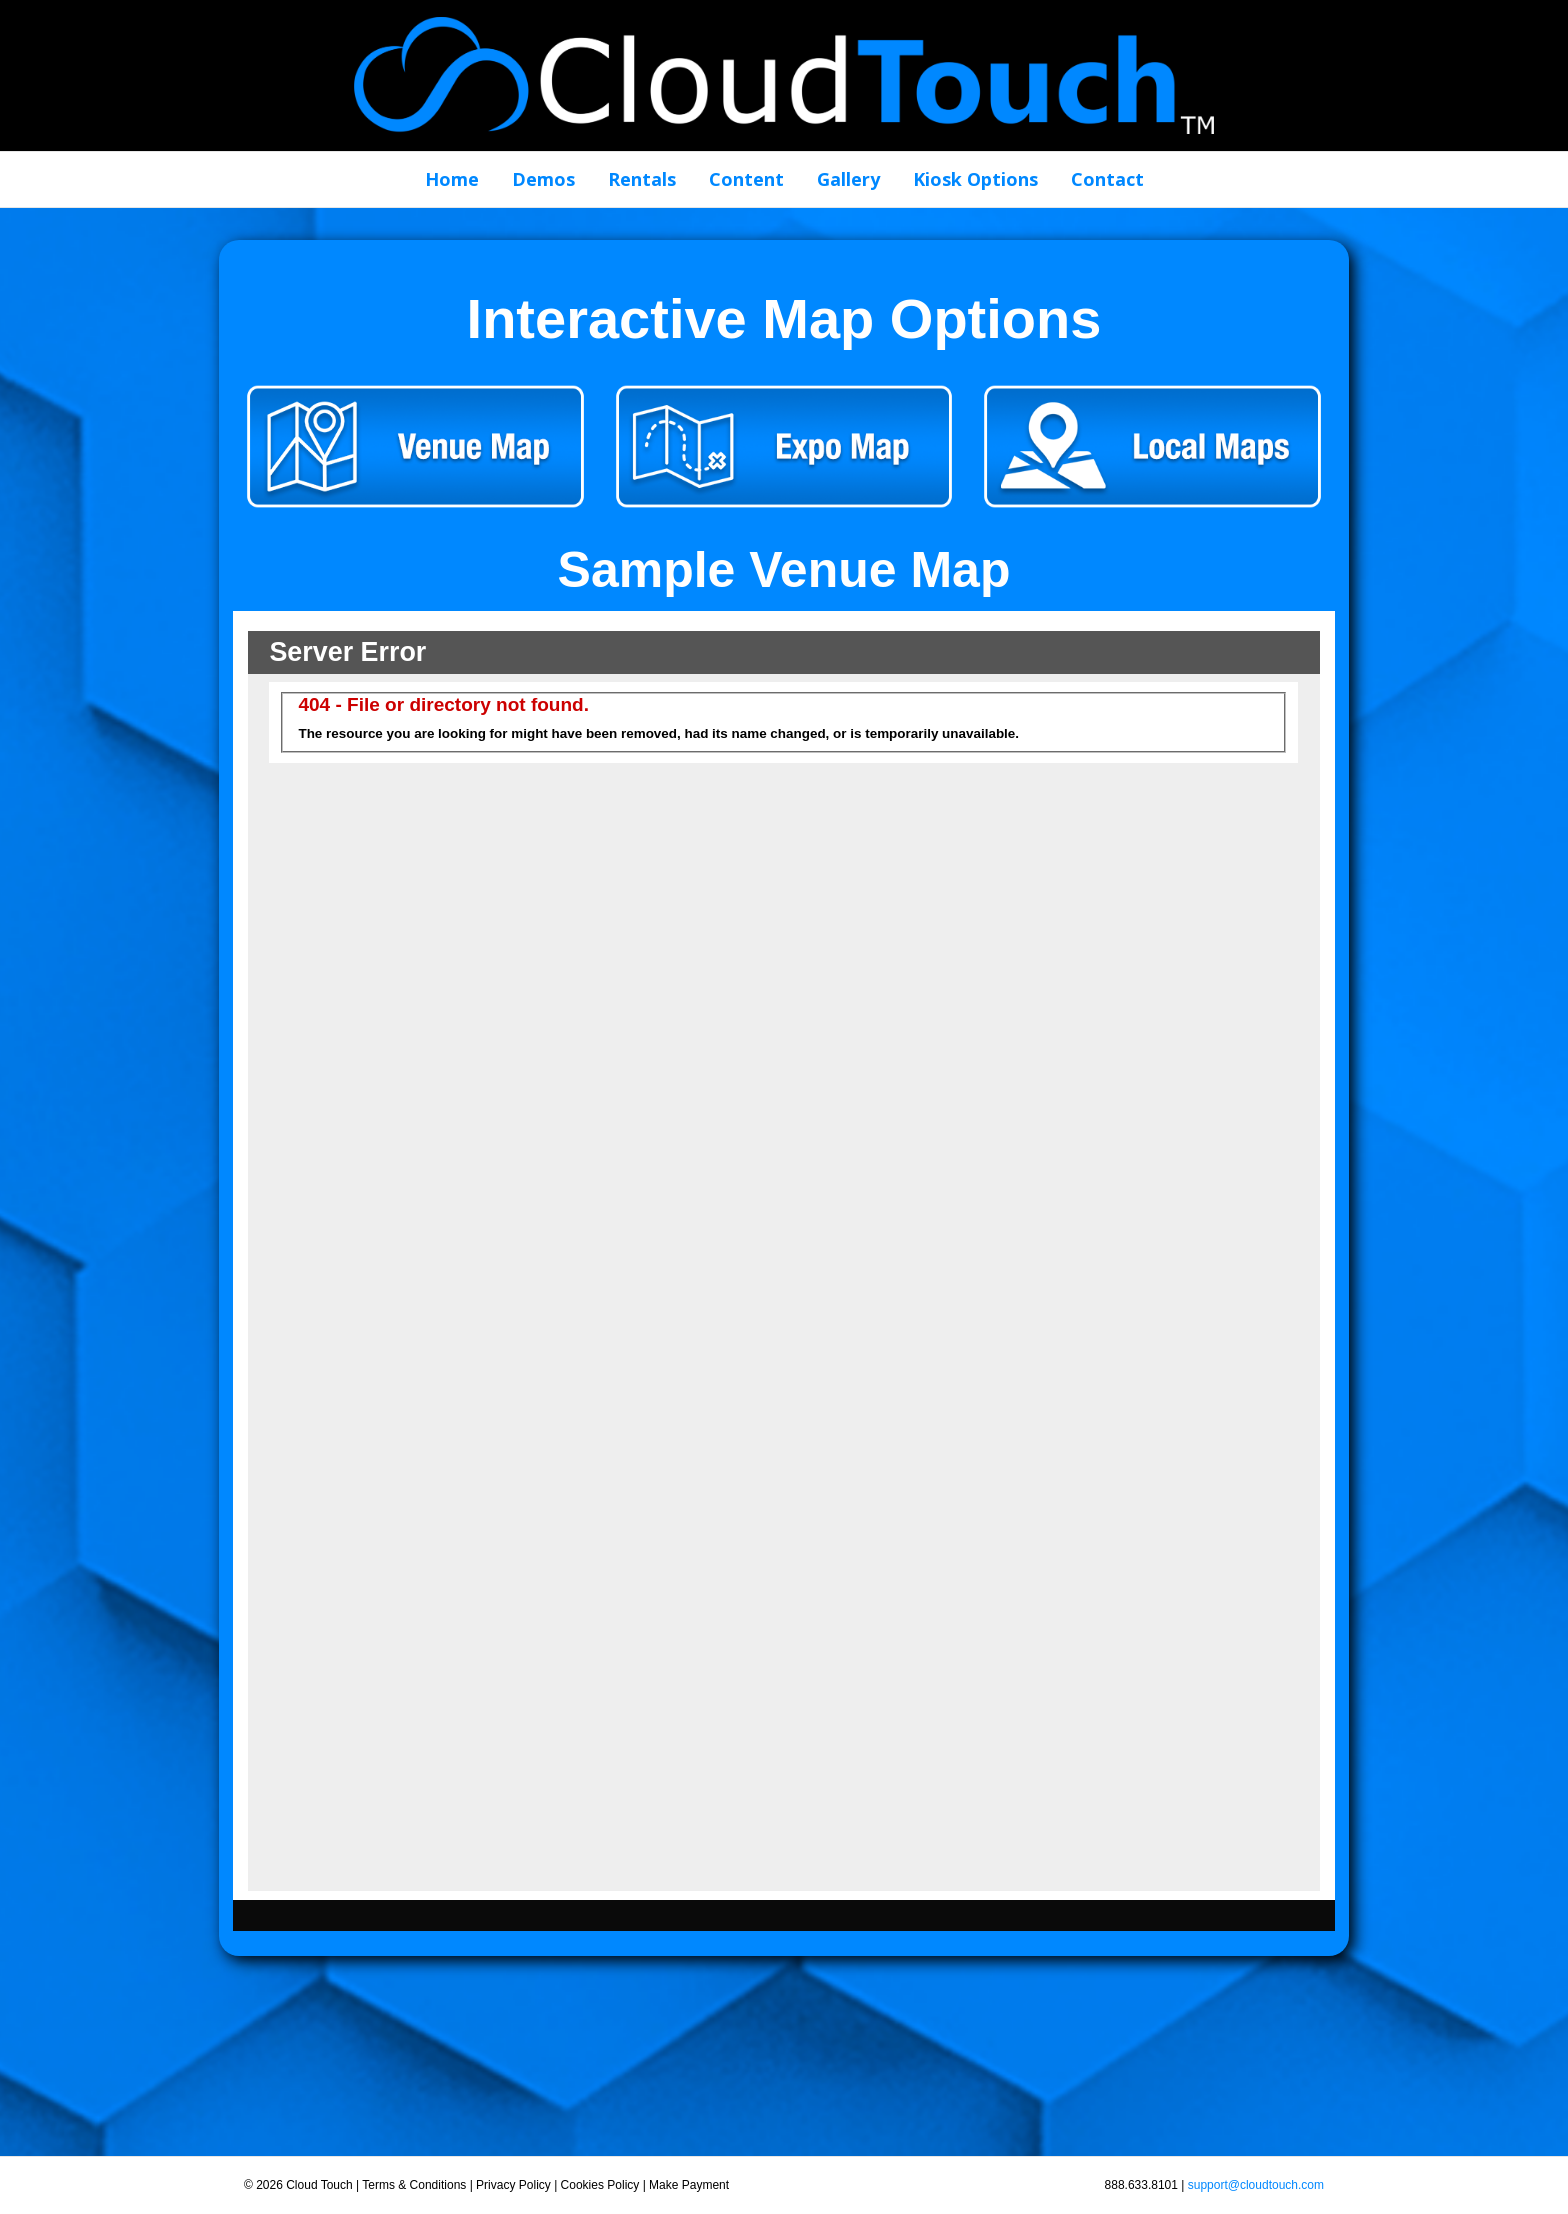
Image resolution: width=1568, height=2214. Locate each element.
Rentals (642, 179)
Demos (543, 179)
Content (746, 179)
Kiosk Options (975, 179)
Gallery (848, 179)
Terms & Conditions (414, 2185)
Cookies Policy (600, 2185)
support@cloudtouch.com (1256, 2185)
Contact (1107, 179)
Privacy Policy (513, 2185)
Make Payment (689, 2185)
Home (452, 179)
